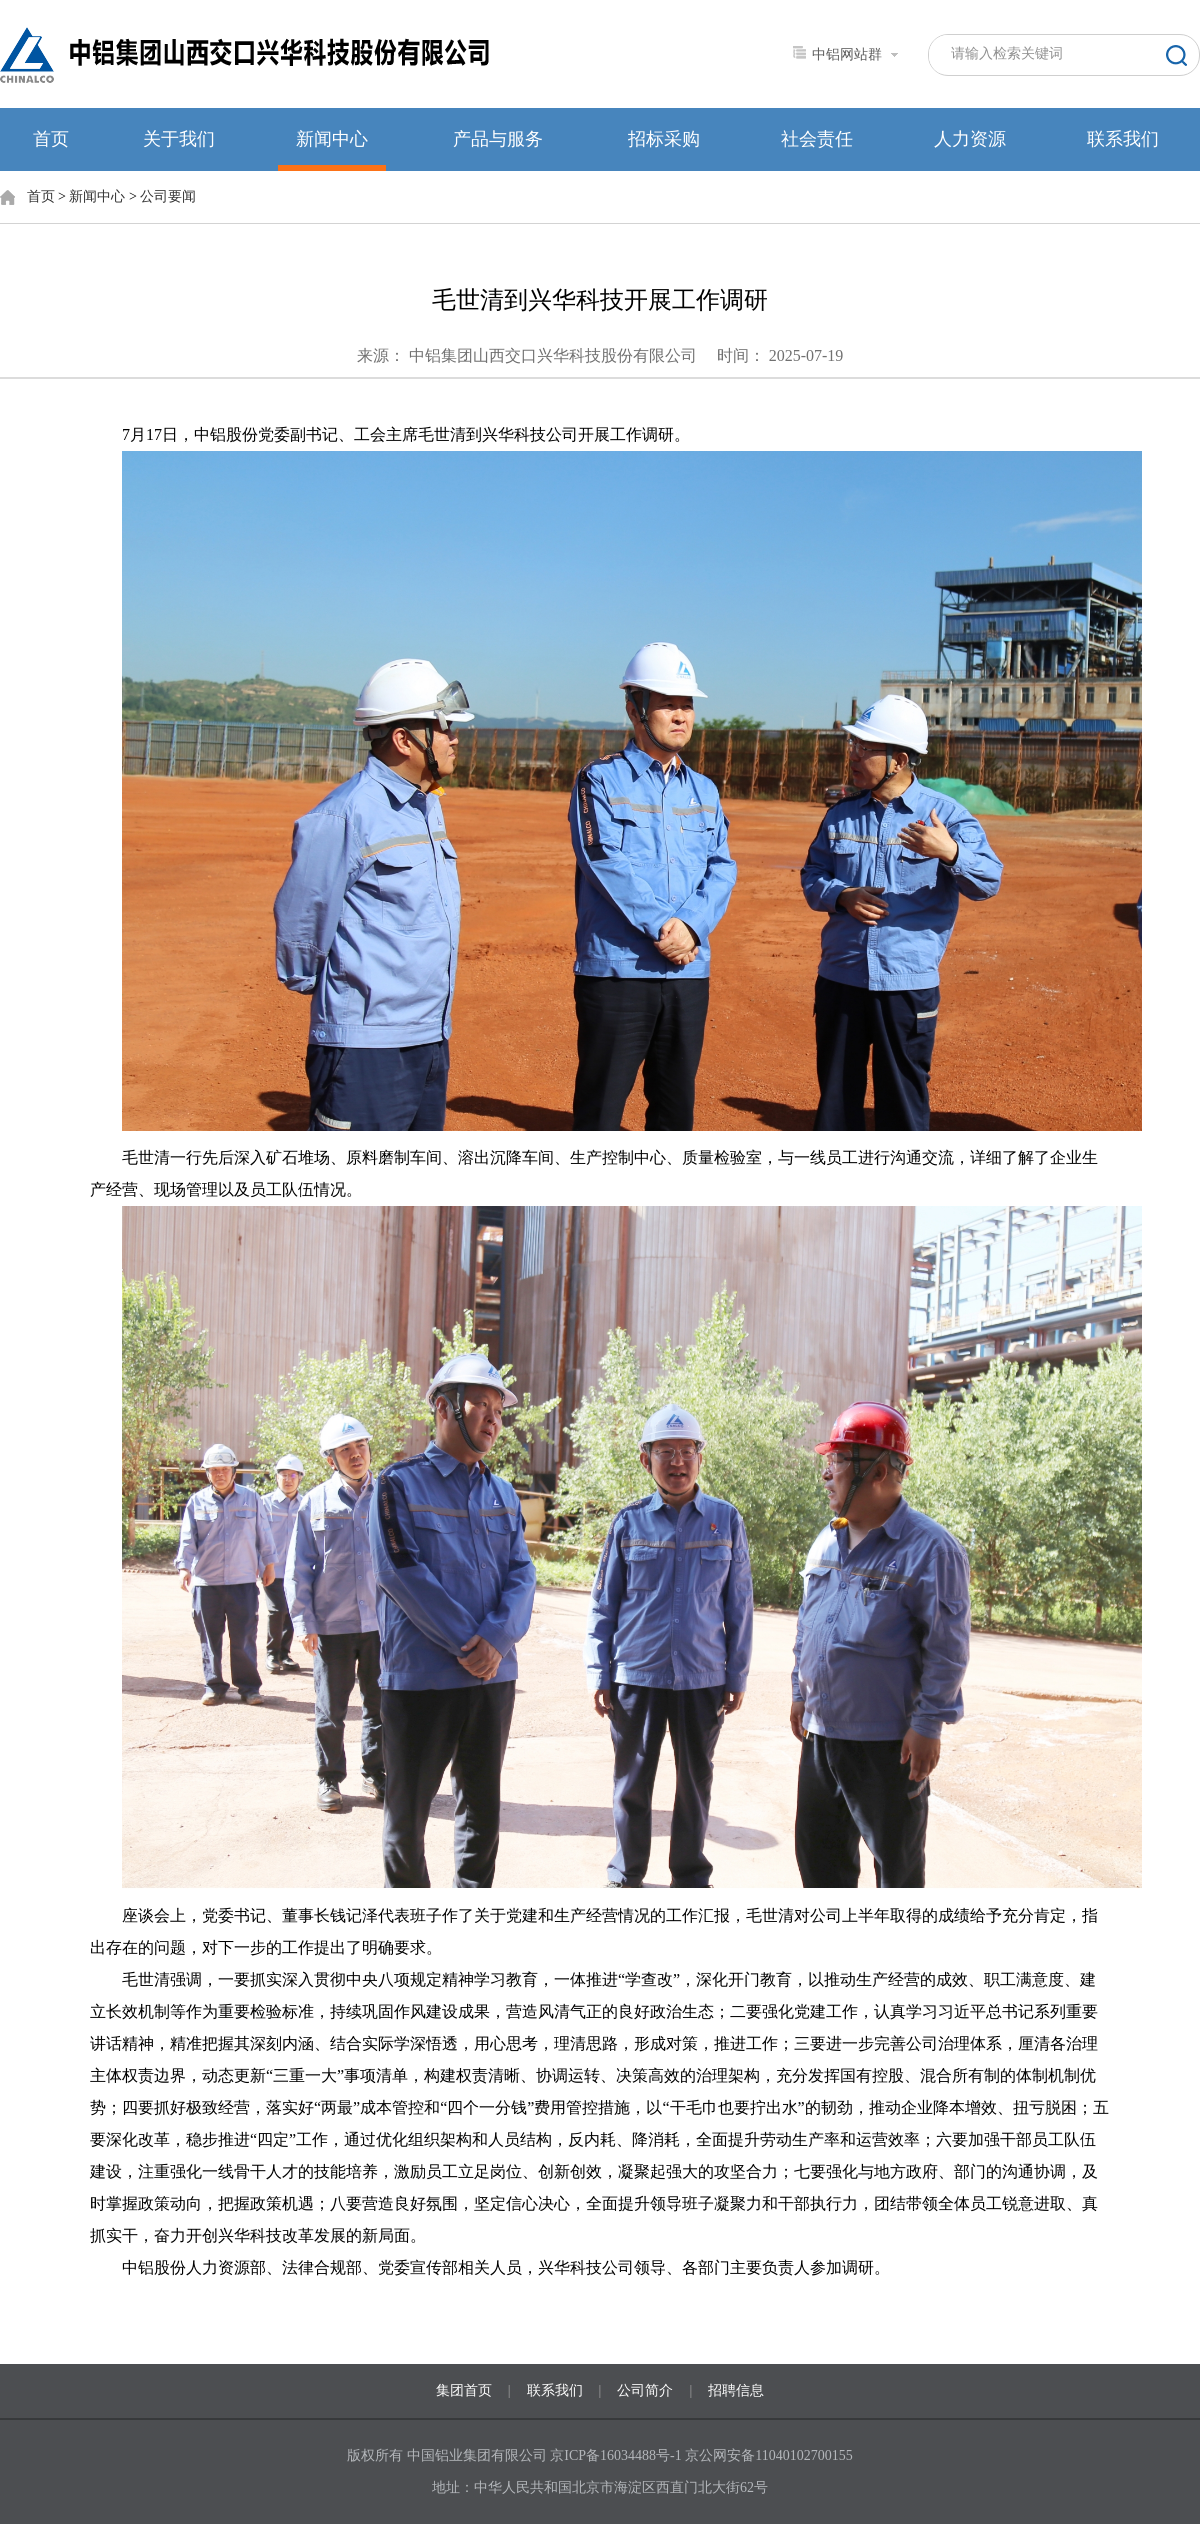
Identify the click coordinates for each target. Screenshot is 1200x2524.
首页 (51, 139)
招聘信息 (736, 2390)
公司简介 (645, 2390)
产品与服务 (498, 139)
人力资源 (970, 139)
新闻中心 (332, 139)
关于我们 (179, 139)
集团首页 (464, 2390)
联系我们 (1123, 139)
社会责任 (817, 139)
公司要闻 (168, 196)
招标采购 (664, 139)
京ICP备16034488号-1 (617, 2455)
